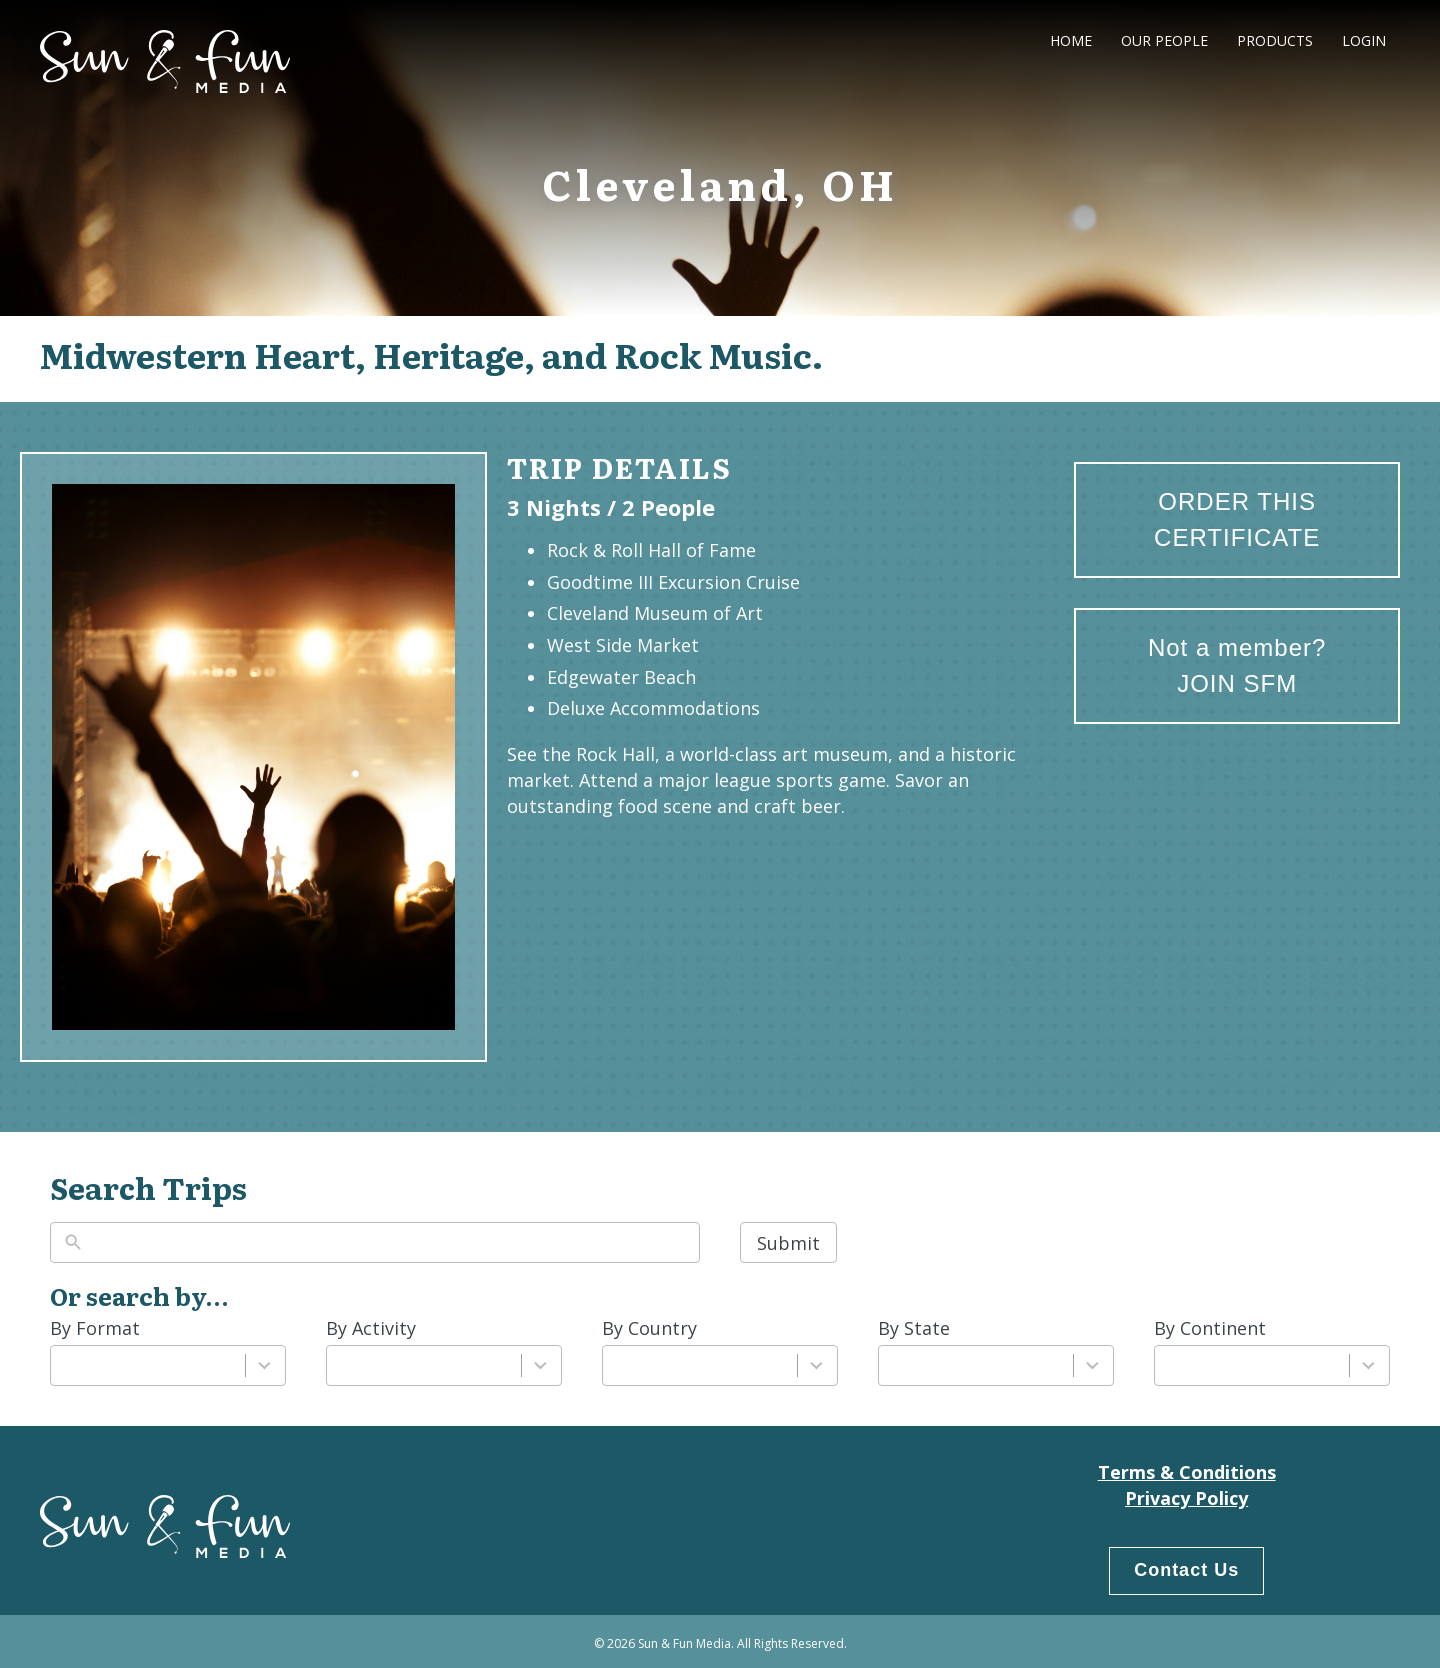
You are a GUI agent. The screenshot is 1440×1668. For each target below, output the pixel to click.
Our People (1164, 40)
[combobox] (148, 1365)
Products (1275, 40)
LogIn (1364, 40)
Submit (788, 1243)
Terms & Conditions (1187, 1472)
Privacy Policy (1186, 1498)
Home (1071, 40)
